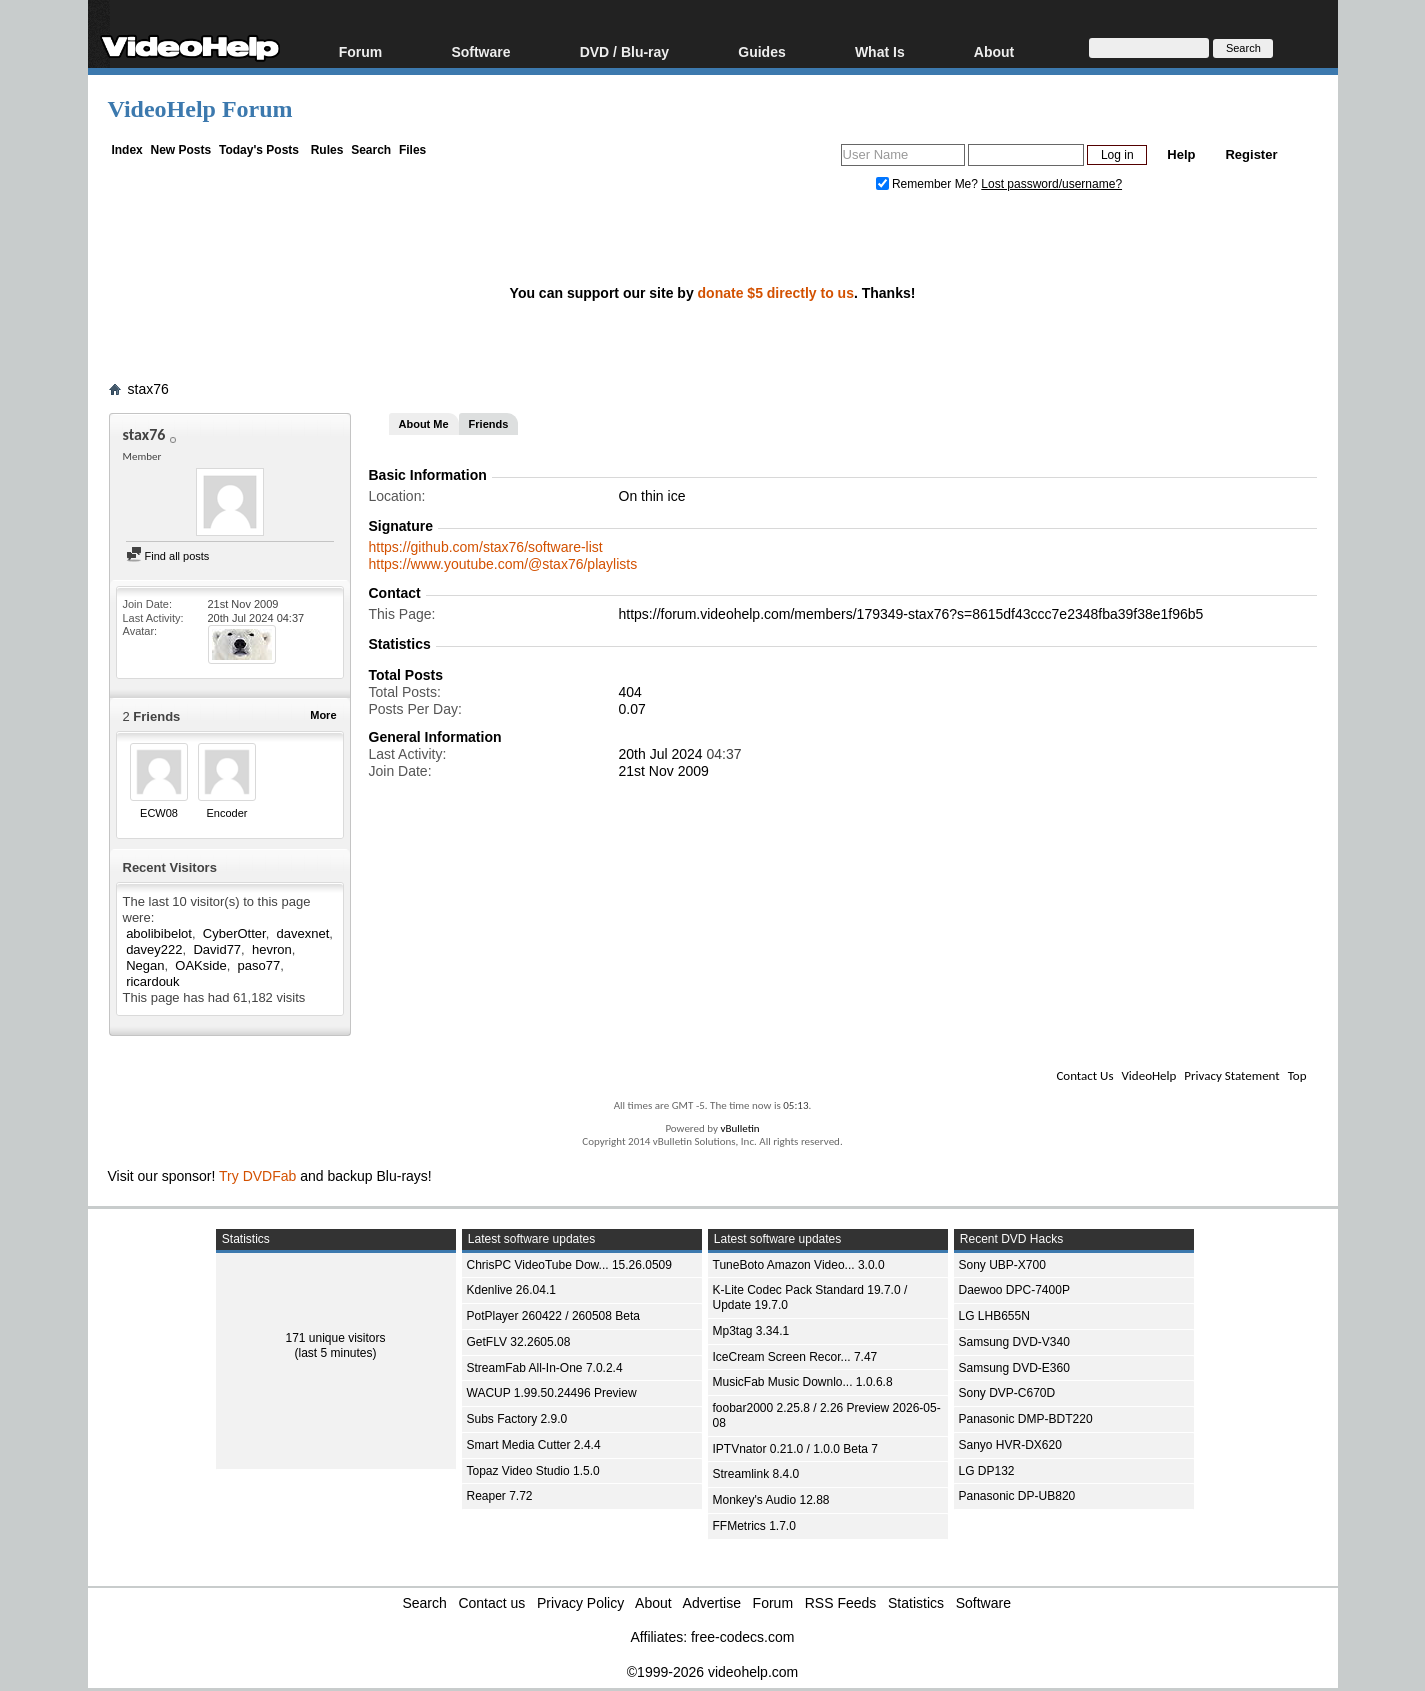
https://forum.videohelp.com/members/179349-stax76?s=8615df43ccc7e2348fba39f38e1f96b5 (911, 614)
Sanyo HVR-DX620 (1010, 1445)
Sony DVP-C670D (1007, 1393)
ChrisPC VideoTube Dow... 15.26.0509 (569, 1265)
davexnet (303, 933)
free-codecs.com (742, 1637)
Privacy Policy (580, 1603)
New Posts (181, 150)
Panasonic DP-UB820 (1017, 1496)
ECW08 (159, 813)
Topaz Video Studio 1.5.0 (533, 1471)
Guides (761, 51)
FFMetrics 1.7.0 (754, 1526)
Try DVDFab (257, 1176)
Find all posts (168, 556)
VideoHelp (1148, 1075)
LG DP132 (987, 1471)
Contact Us (1084, 1075)
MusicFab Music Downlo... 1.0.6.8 (803, 1382)
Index (126, 150)
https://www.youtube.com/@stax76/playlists (503, 564)
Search (371, 150)
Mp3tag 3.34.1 (751, 1331)
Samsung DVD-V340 (1014, 1342)
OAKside (200, 965)
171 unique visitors (335, 1338)
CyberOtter (234, 933)
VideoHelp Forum (200, 109)
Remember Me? (929, 184)
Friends (489, 424)
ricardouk (152, 981)
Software (480, 51)
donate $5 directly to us (776, 293)
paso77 (259, 965)
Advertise (712, 1603)
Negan (145, 965)
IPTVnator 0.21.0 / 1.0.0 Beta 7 (795, 1449)
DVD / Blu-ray (624, 51)
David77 (217, 949)
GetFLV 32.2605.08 (519, 1342)
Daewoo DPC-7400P (1014, 1290)
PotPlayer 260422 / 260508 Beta (553, 1316)
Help (1181, 154)
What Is (880, 51)
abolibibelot (159, 933)
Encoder (227, 813)
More (323, 715)
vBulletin (739, 1128)
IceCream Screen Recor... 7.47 (795, 1357)
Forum (361, 51)
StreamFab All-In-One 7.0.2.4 (545, 1368)
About (994, 51)
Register (1251, 154)
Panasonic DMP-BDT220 (1026, 1419)
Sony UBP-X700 (1002, 1265)
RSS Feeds (841, 1603)
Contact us (491, 1603)
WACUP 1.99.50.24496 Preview (552, 1393)
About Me (424, 424)
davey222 (154, 949)
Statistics (916, 1603)
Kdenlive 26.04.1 (511, 1290)
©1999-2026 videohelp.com (712, 1672)
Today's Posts (259, 150)
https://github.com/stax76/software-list (486, 547)
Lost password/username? (1051, 184)
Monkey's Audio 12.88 (771, 1500)
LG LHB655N (994, 1316)
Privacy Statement (1231, 1075)
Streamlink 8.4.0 (756, 1474)
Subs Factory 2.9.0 (517, 1419)
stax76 (148, 389)
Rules (327, 150)
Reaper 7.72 (500, 1496)
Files (412, 150)
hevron (272, 949)
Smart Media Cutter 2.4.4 (534, 1445)
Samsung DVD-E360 (1014, 1368)
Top (1297, 1075)
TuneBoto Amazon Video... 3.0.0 (799, 1265)
